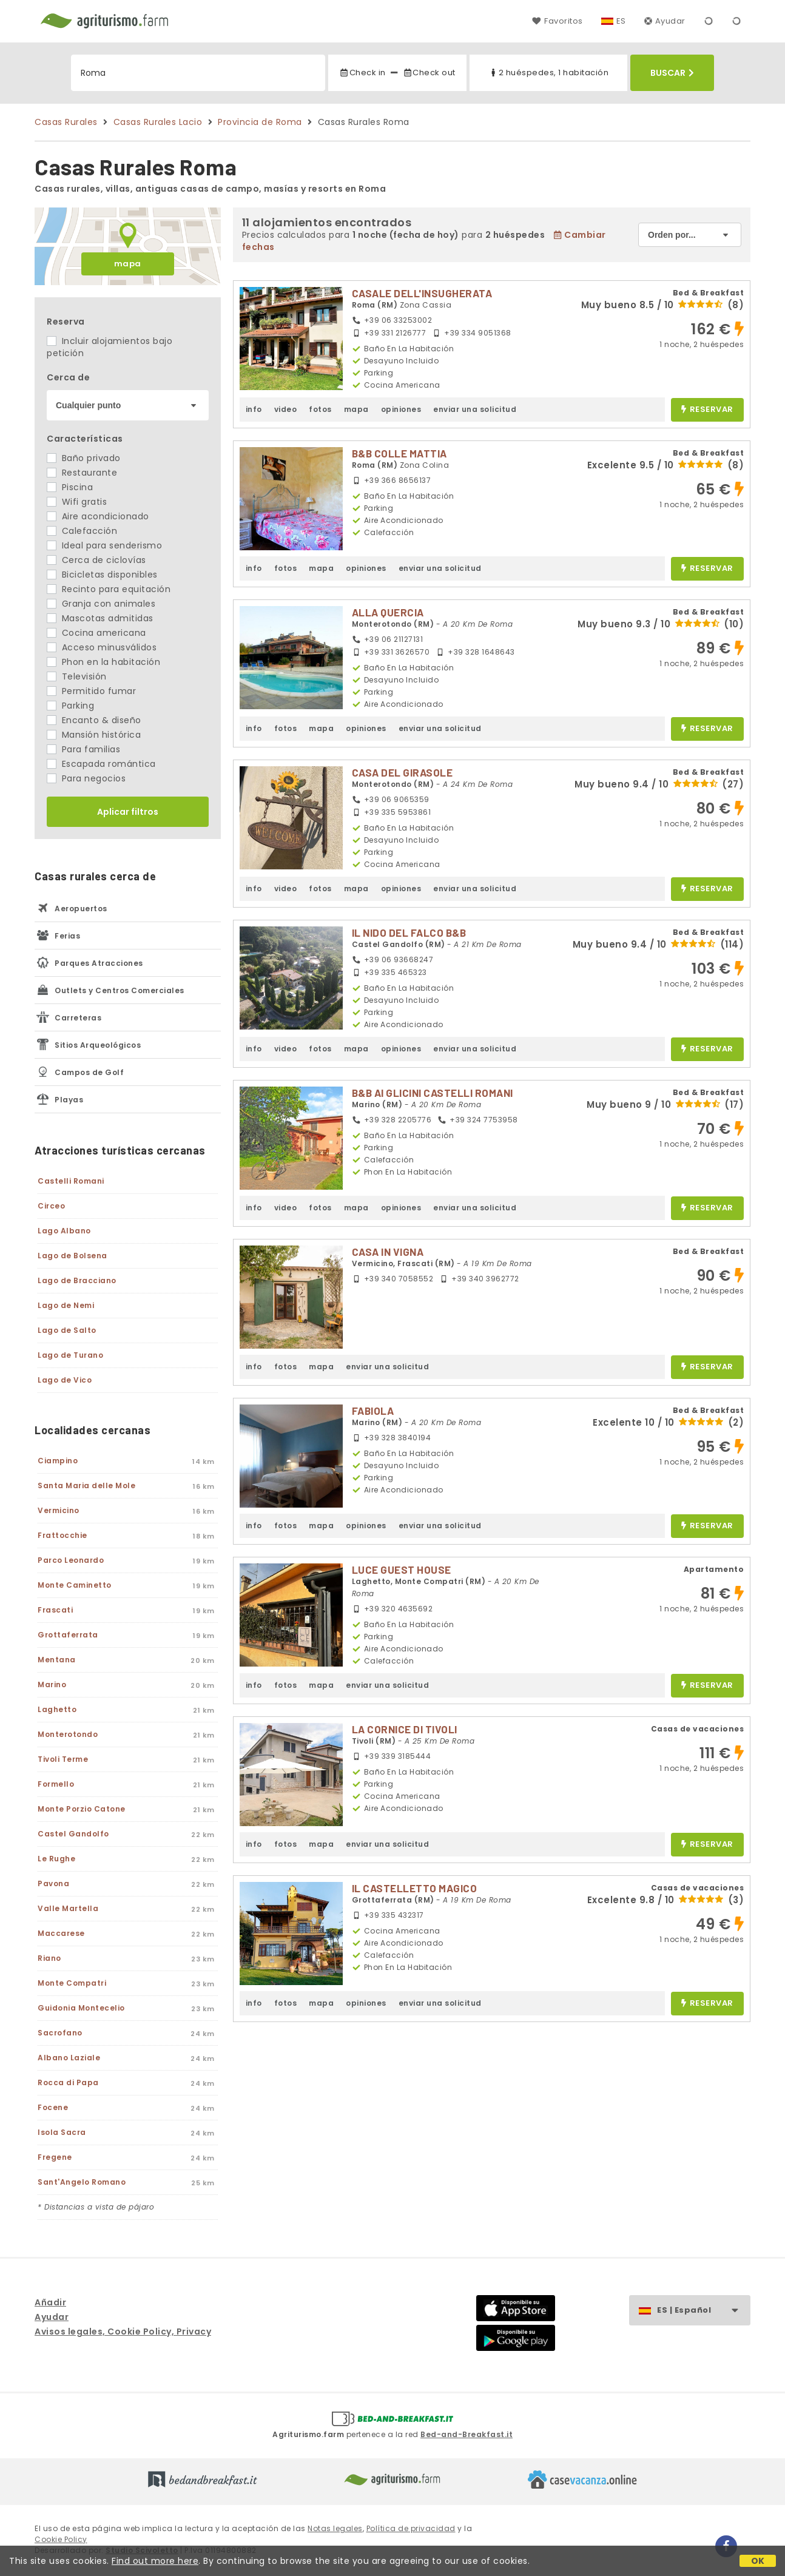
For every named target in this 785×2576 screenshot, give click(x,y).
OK (758, 2561)
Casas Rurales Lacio (158, 122)
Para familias (83, 749)
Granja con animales (101, 604)
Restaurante (82, 473)
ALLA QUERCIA (388, 612)
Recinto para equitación (108, 589)
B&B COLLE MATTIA (399, 453)
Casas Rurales (66, 122)
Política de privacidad (411, 2528)
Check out (429, 72)
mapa (127, 263)
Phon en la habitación (103, 662)
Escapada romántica (101, 764)
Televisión (77, 676)
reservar (707, 410)
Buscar (672, 73)
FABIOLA (373, 1410)
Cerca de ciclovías (96, 560)
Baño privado (84, 458)
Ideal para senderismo (104, 545)
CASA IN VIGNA (388, 1252)
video (285, 409)
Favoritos (557, 21)
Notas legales (335, 2528)
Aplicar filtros (127, 812)
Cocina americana (96, 633)
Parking (70, 706)
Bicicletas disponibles (102, 574)
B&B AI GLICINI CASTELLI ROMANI (432, 1093)
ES (621, 21)
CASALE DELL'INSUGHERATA (422, 293)
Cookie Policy (61, 2539)
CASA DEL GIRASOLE (402, 772)
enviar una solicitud (474, 409)
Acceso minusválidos (102, 647)
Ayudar (665, 21)
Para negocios (86, 778)
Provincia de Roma (260, 122)
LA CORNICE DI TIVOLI (404, 1729)
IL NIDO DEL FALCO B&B (409, 932)
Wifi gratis (77, 502)
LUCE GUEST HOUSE (401, 1569)
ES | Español (703, 2310)
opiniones (401, 409)
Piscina (70, 487)
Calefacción (82, 531)
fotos (320, 409)
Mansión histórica (94, 735)
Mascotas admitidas (100, 618)
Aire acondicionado (98, 516)
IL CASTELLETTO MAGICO (414, 1888)
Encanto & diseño (94, 720)
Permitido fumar (91, 691)
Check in (362, 72)
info (254, 409)
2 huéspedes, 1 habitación (548, 72)
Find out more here (155, 2561)
